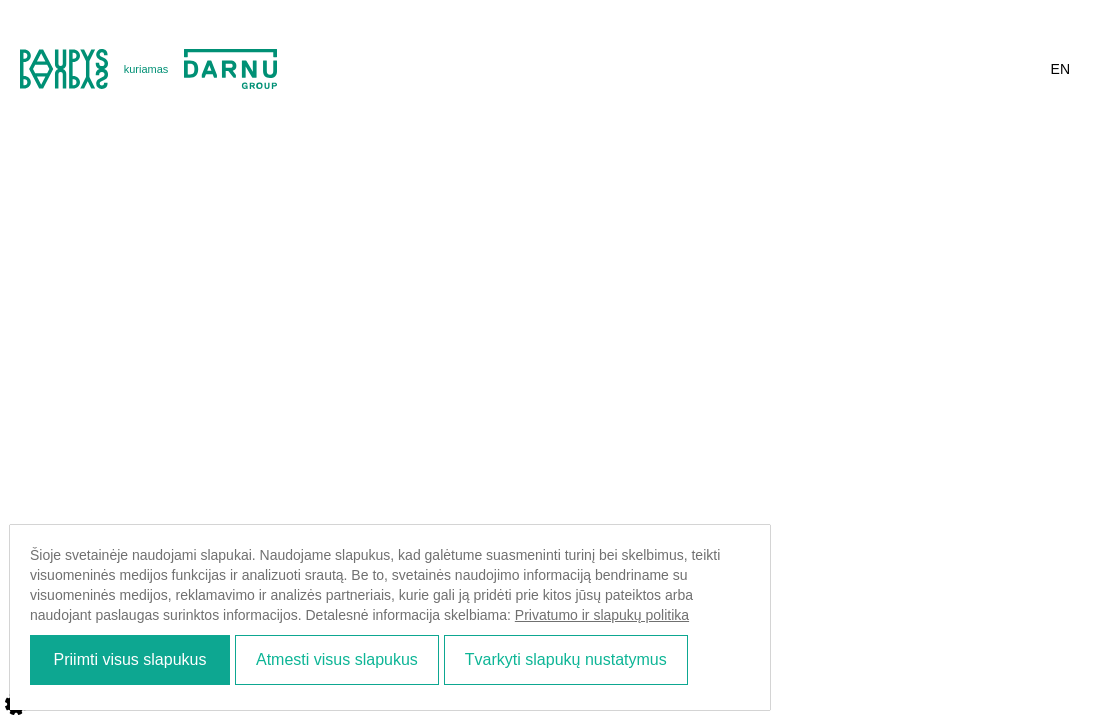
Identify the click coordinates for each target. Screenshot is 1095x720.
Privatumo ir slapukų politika (623, 614)
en (1060, 68)
